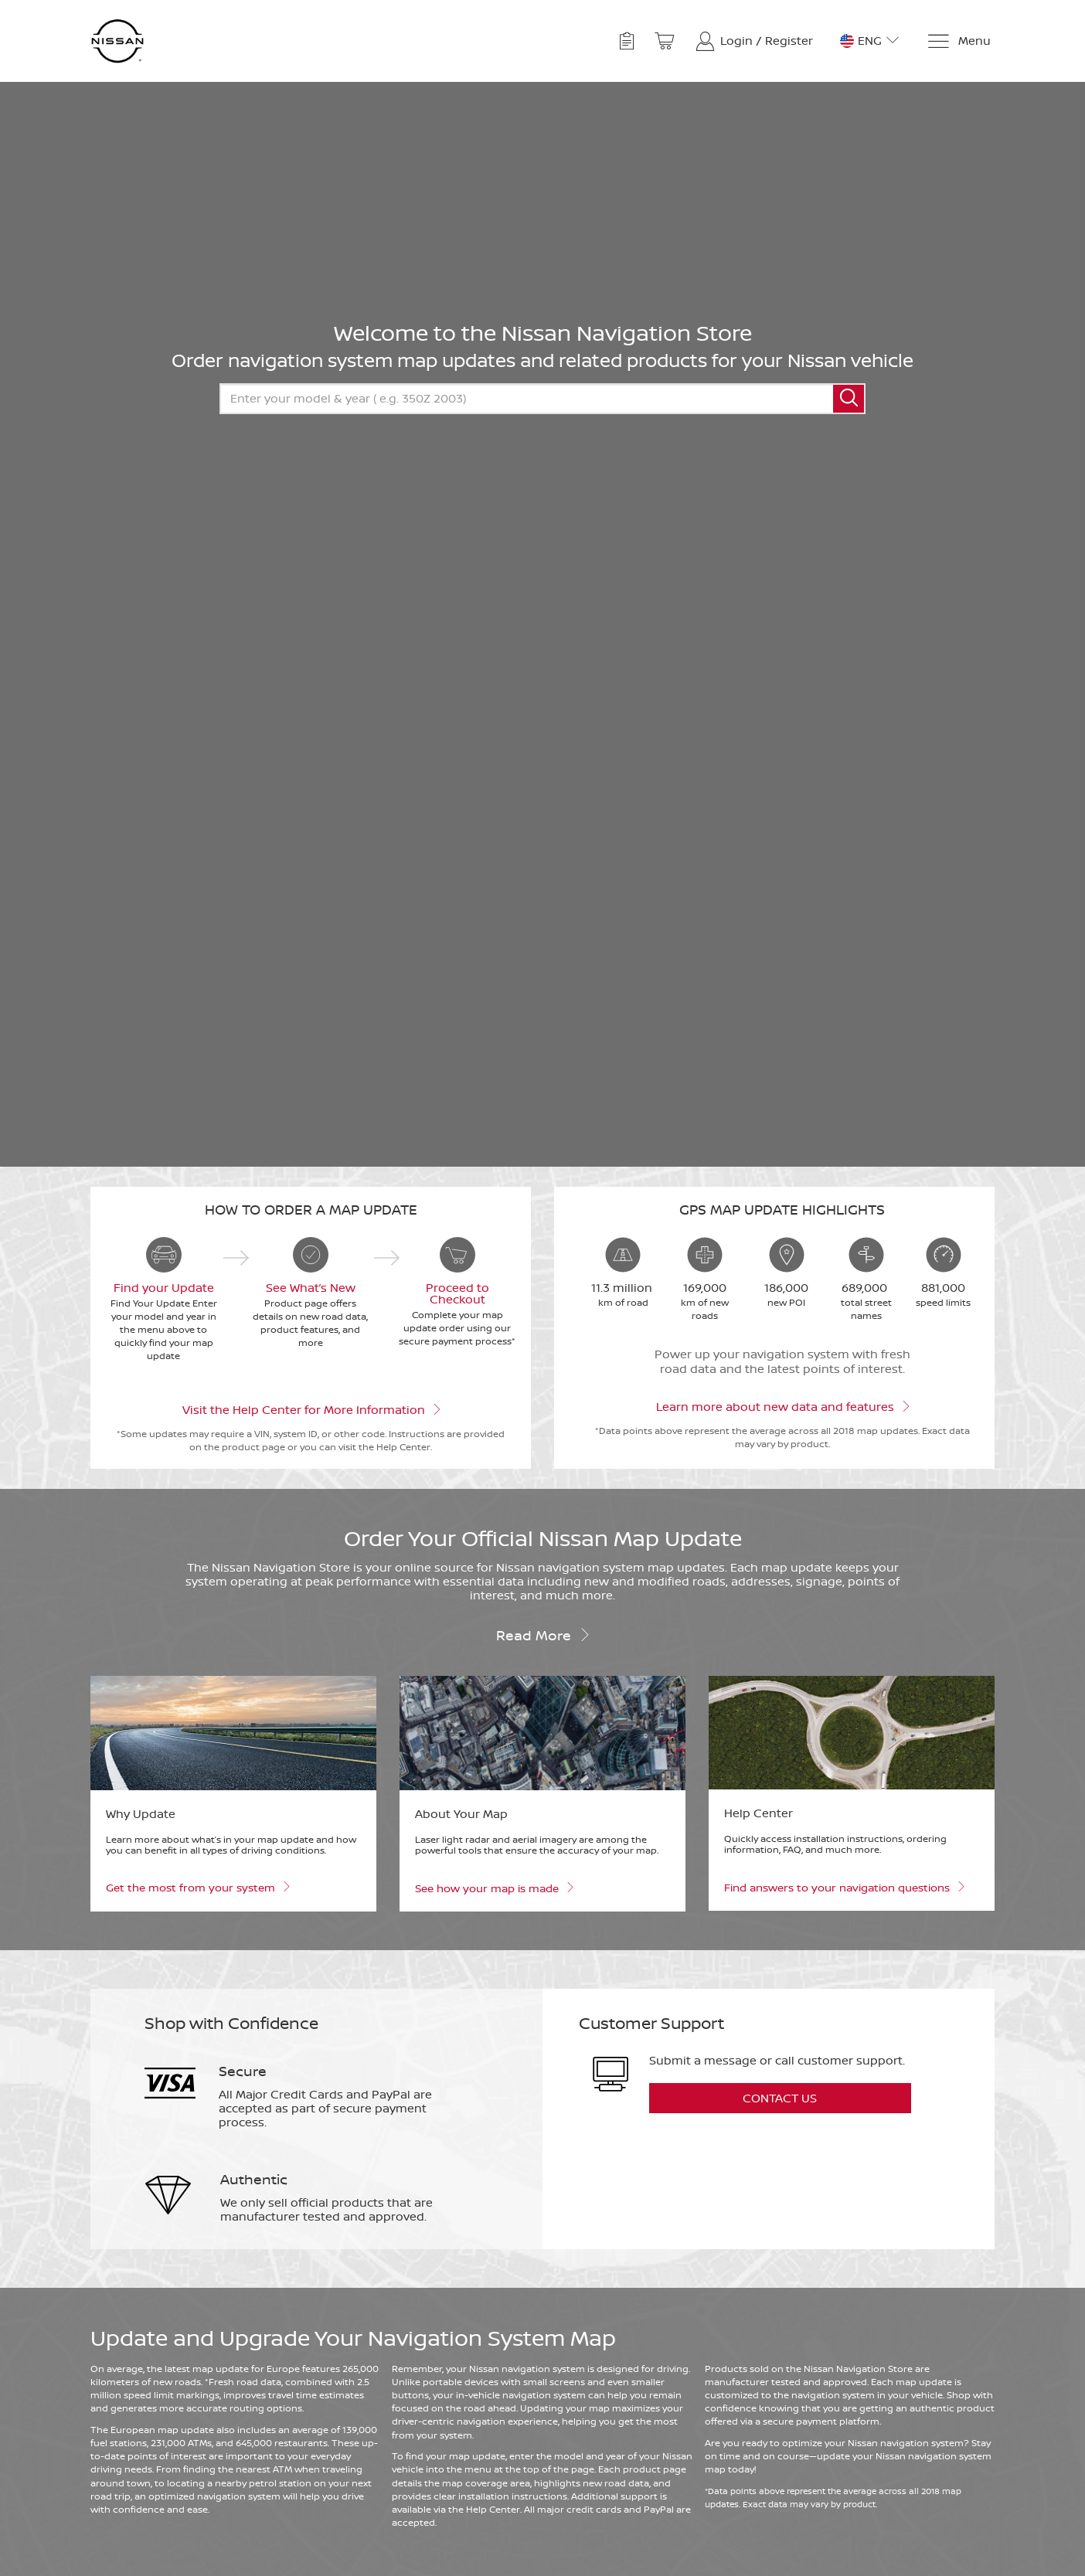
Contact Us (780, 2098)
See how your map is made (494, 1887)
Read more (543, 1634)
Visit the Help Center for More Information (310, 1408)
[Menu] (959, 41)
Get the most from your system (197, 1886)
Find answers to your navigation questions (844, 1886)
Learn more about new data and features (782, 1405)
